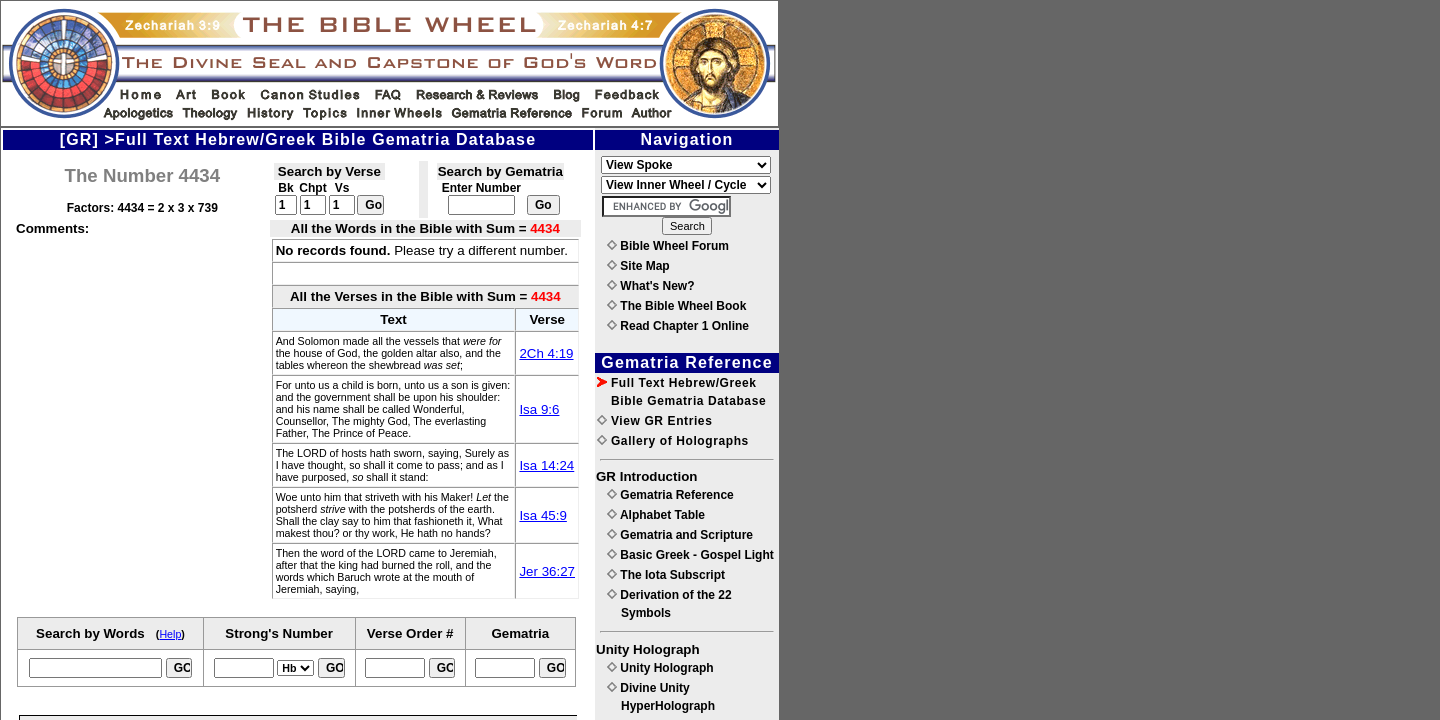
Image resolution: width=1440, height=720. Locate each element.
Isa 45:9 (542, 515)
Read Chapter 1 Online (678, 326)
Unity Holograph (660, 668)
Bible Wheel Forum (668, 246)
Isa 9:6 (539, 409)
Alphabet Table (656, 515)
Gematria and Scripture (680, 535)
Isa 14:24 (546, 465)
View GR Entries (654, 421)
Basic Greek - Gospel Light (690, 555)
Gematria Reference (670, 495)
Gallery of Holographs (673, 441)
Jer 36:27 (547, 571)
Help (170, 634)
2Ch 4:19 (546, 353)
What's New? (651, 286)
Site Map (638, 266)
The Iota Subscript (666, 575)
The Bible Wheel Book (676, 306)
